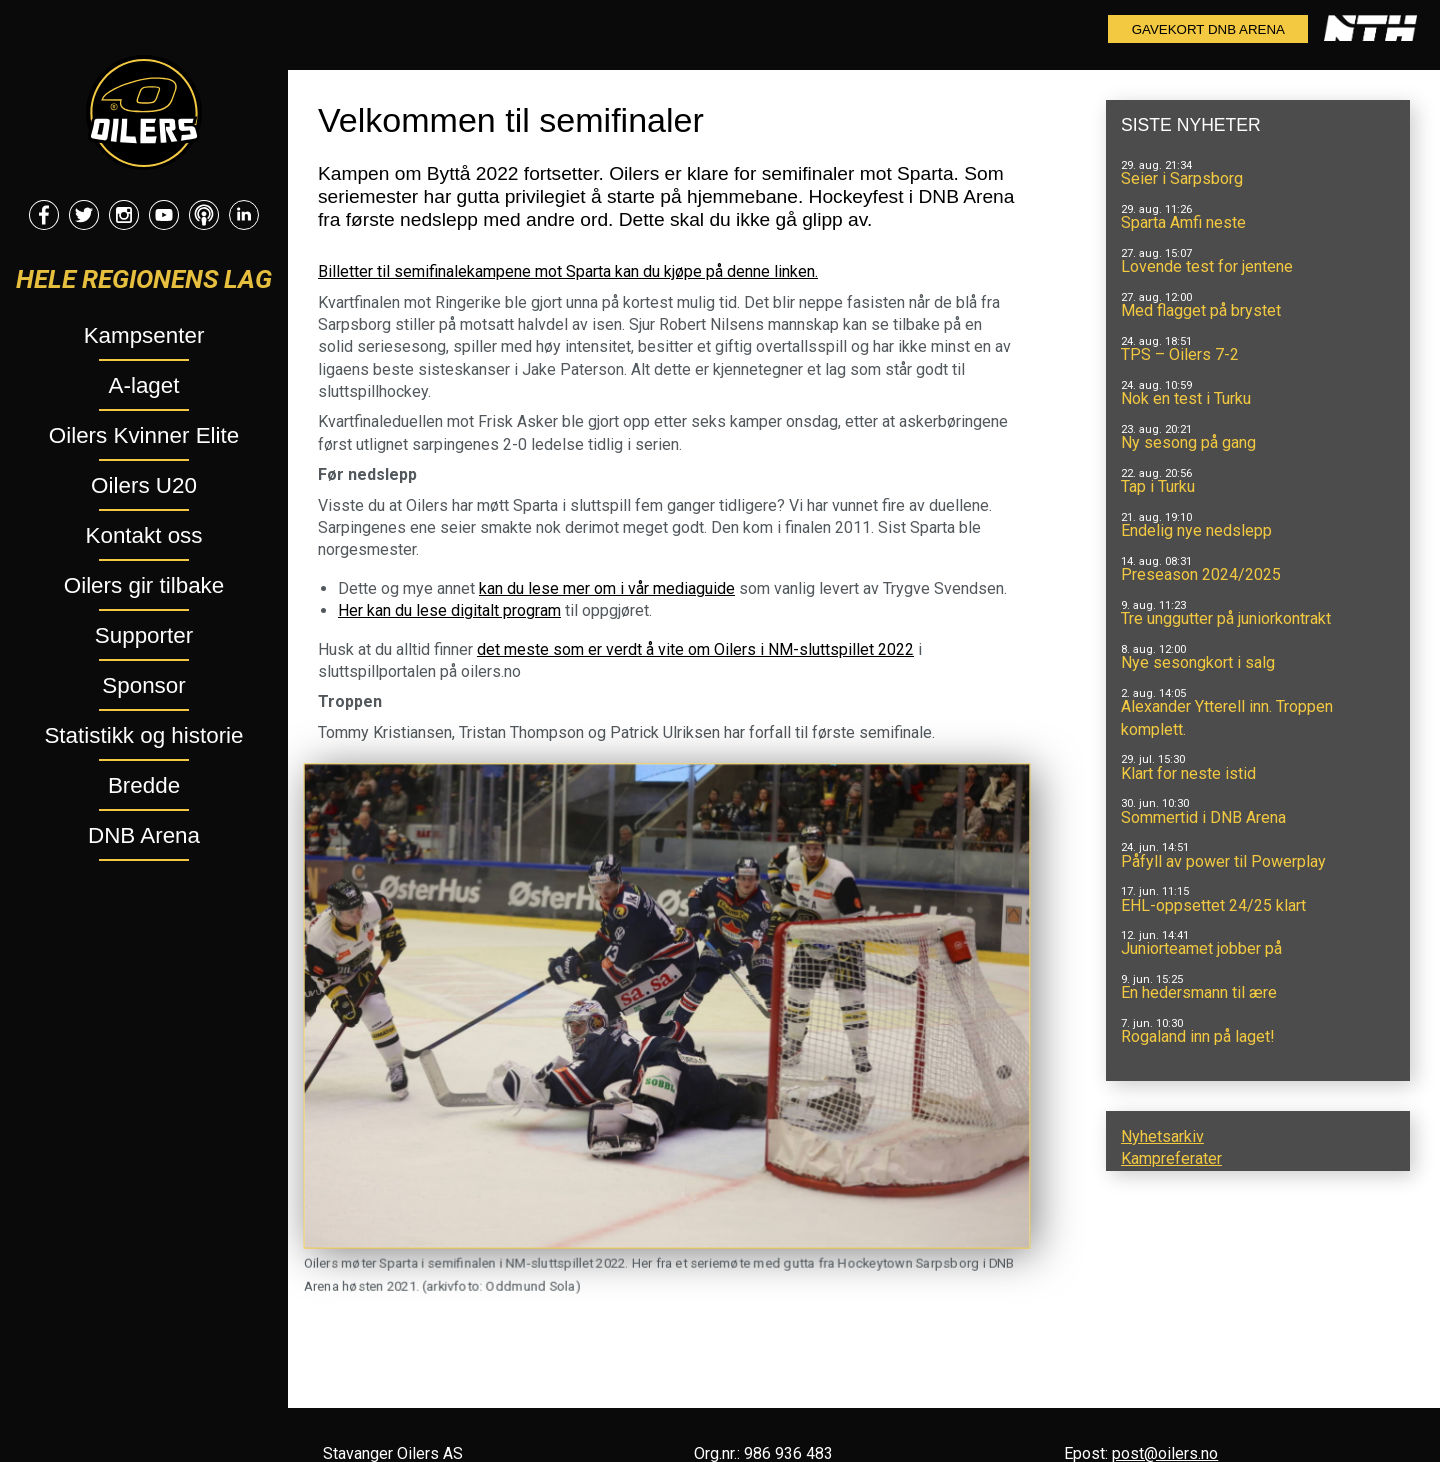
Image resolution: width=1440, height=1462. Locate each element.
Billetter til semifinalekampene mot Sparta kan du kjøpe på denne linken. (568, 271)
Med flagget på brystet (1201, 310)
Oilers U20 (144, 485)
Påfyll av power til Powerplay (1223, 861)
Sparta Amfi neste (1183, 222)
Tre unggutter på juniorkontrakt (1226, 618)
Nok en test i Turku (1186, 398)
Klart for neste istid (1188, 773)
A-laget (144, 385)
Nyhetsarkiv (1162, 1136)
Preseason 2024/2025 (1201, 574)
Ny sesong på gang (1188, 442)
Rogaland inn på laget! (1198, 1036)
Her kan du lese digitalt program (449, 610)
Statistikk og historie (143, 735)
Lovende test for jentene (1207, 266)
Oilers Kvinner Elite (144, 435)
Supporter (144, 635)
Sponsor (143, 685)
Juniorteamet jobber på (1201, 948)
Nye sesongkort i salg (1198, 662)
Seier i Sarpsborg (1182, 178)
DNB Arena (144, 835)
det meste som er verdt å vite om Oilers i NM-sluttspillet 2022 (695, 649)
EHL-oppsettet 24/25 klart (1213, 905)
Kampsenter (144, 335)
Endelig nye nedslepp (1196, 530)
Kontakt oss (144, 535)
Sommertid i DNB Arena (1203, 817)
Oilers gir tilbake (144, 585)
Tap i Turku (1158, 486)
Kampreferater (1171, 1158)
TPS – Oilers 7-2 (1180, 354)
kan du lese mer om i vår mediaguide (607, 588)
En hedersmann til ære (1199, 992)
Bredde (144, 785)
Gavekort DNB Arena (1208, 29)
